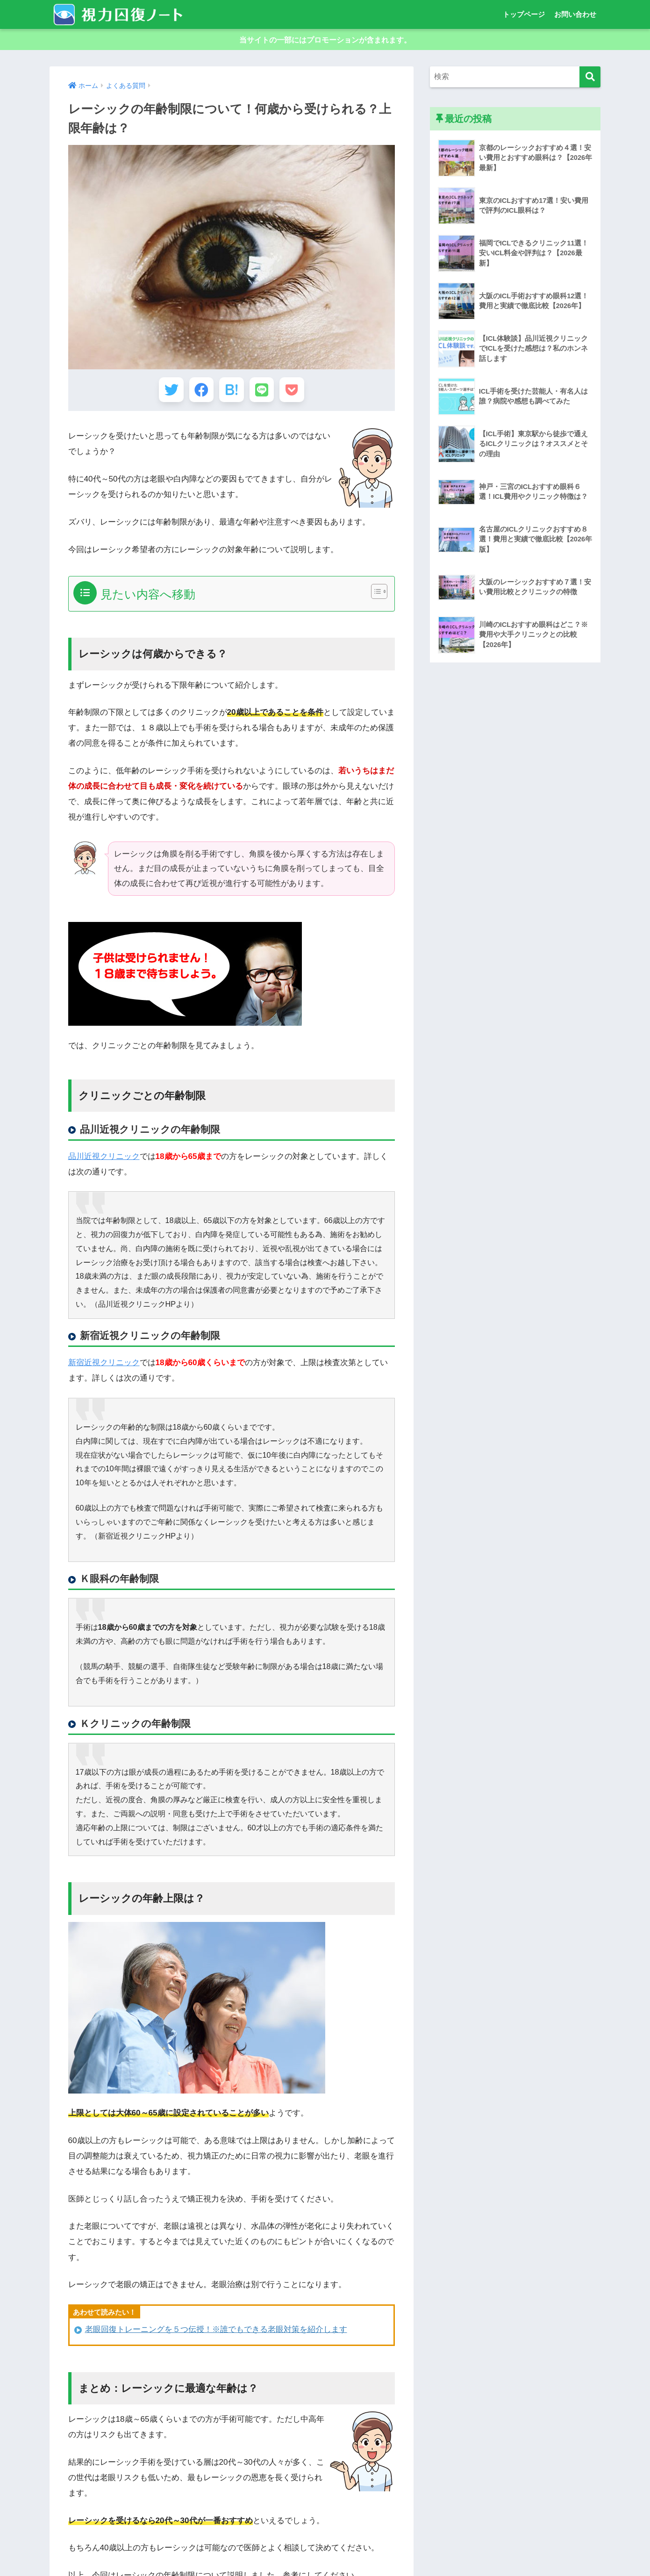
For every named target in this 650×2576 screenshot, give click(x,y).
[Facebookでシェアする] (197, 395)
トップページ (524, 14)
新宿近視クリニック (104, 1370)
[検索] (589, 80)
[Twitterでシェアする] (162, 395)
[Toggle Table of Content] (374, 599)
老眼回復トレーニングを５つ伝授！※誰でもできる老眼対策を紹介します (216, 2336)
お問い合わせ (575, 14)
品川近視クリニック (104, 1163)
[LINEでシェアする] (266, 395)
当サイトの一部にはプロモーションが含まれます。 (325, 41)
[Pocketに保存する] (301, 395)
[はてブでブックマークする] (231, 395)
